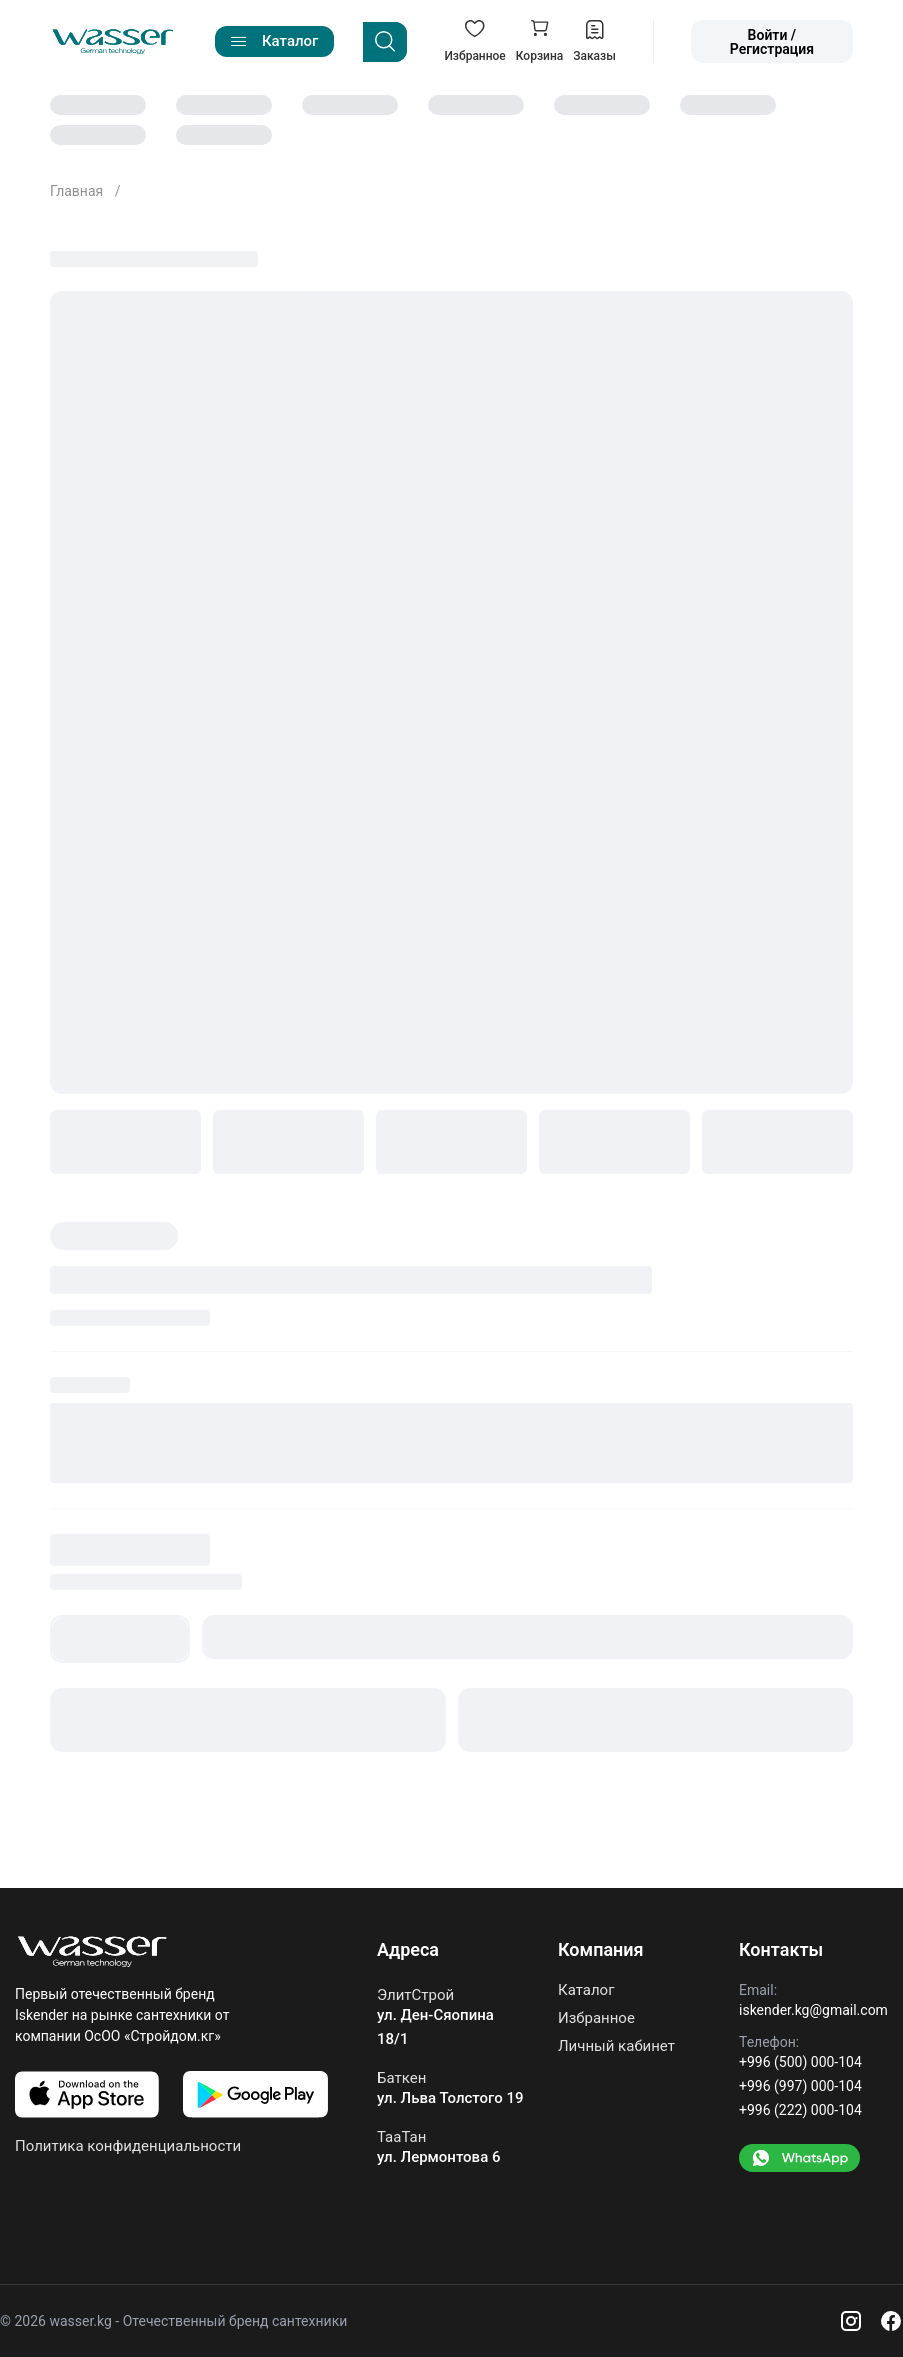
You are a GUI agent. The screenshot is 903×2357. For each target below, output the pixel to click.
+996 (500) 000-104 (800, 2062)
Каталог (586, 1990)
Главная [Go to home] (78, 191)
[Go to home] (113, 42)
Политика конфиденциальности (128, 2146)
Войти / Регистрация (772, 42)
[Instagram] (851, 2321)
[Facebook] (891, 2321)
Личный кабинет (616, 2046)
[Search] (385, 42)
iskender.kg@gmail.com (813, 2010)
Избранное (596, 2018)
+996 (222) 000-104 (800, 2110)
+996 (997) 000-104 (800, 2086)
